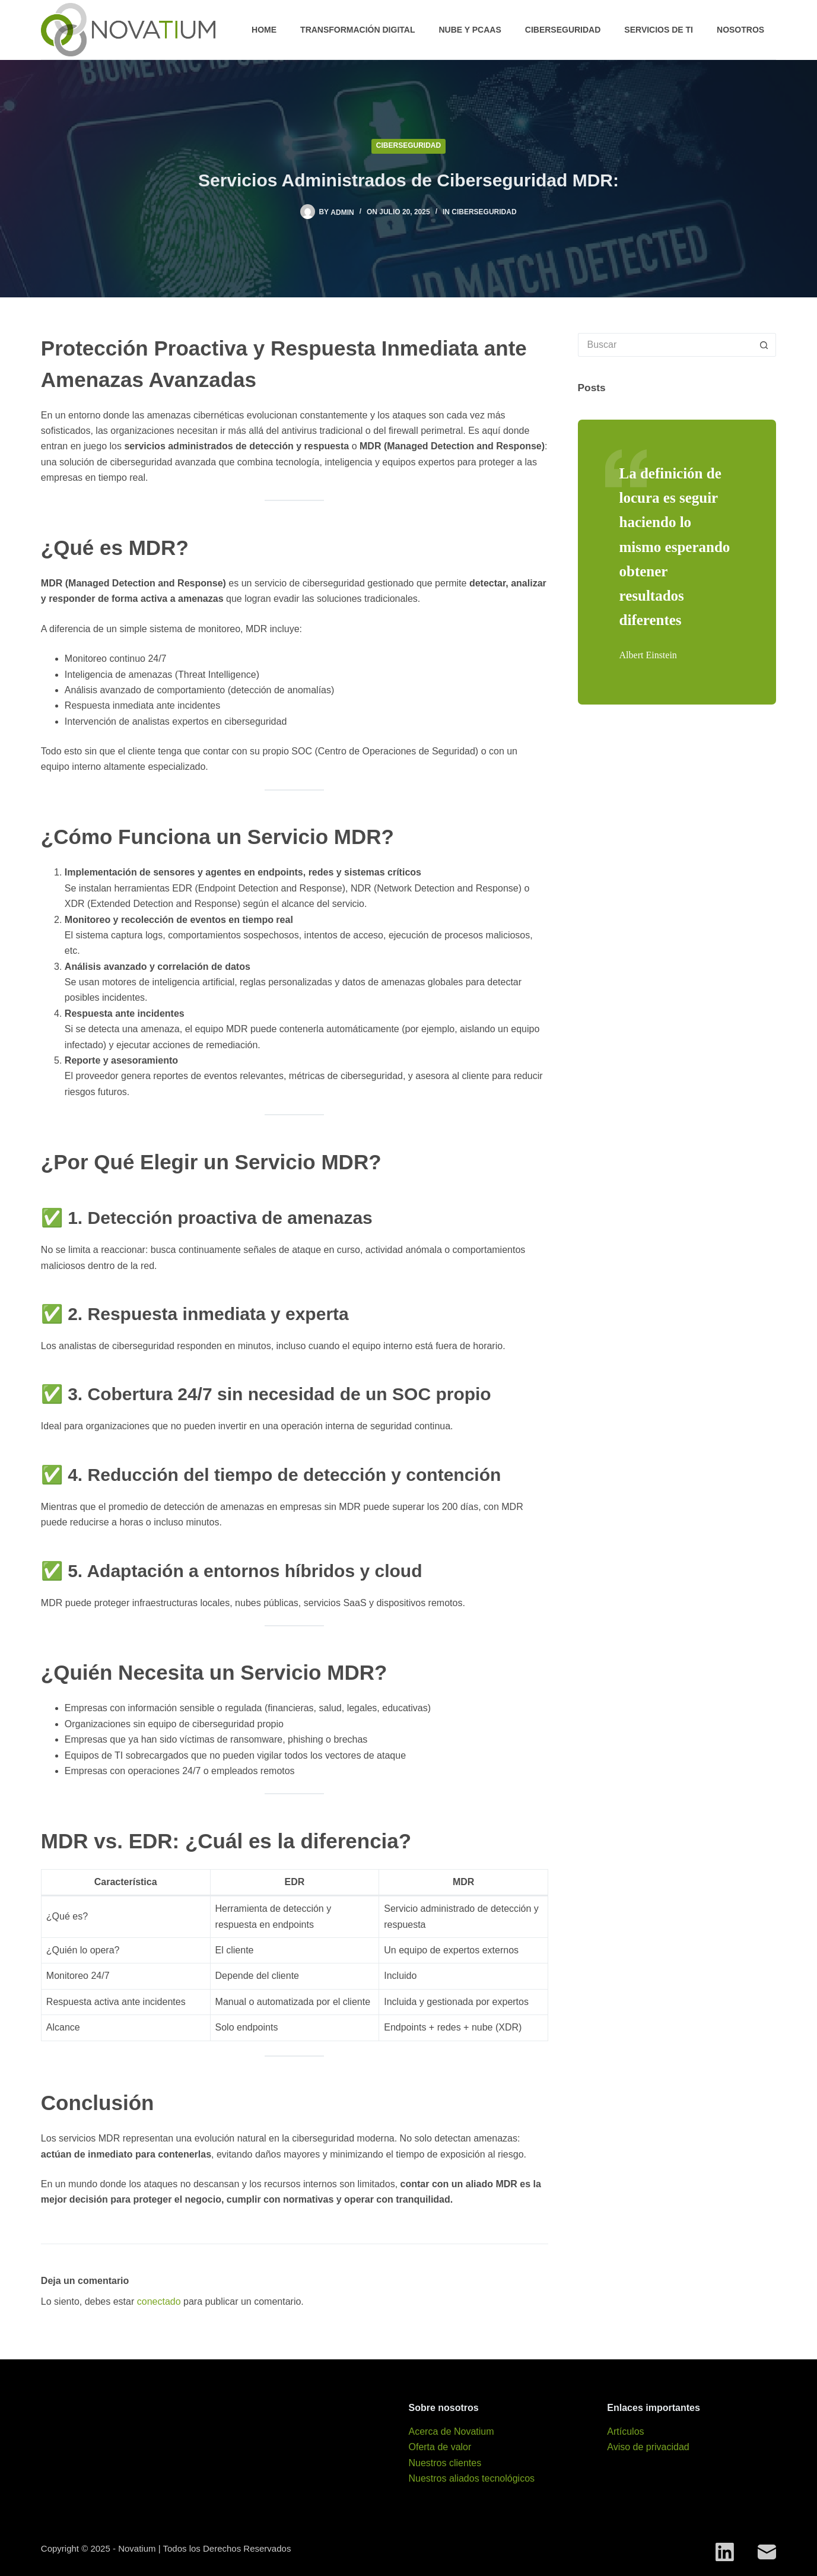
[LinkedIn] (725, 2552)
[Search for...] (665, 345)
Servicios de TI (658, 29)
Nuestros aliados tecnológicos (471, 2478)
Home (264, 29)
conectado (159, 2301)
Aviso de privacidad (648, 2447)
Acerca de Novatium (451, 2431)
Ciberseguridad (563, 29)
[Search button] (764, 345)
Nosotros (740, 29)
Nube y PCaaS (469, 29)
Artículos (625, 2431)
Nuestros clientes (444, 2463)
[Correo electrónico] (767, 2552)
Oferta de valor (439, 2447)
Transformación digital (357, 29)
